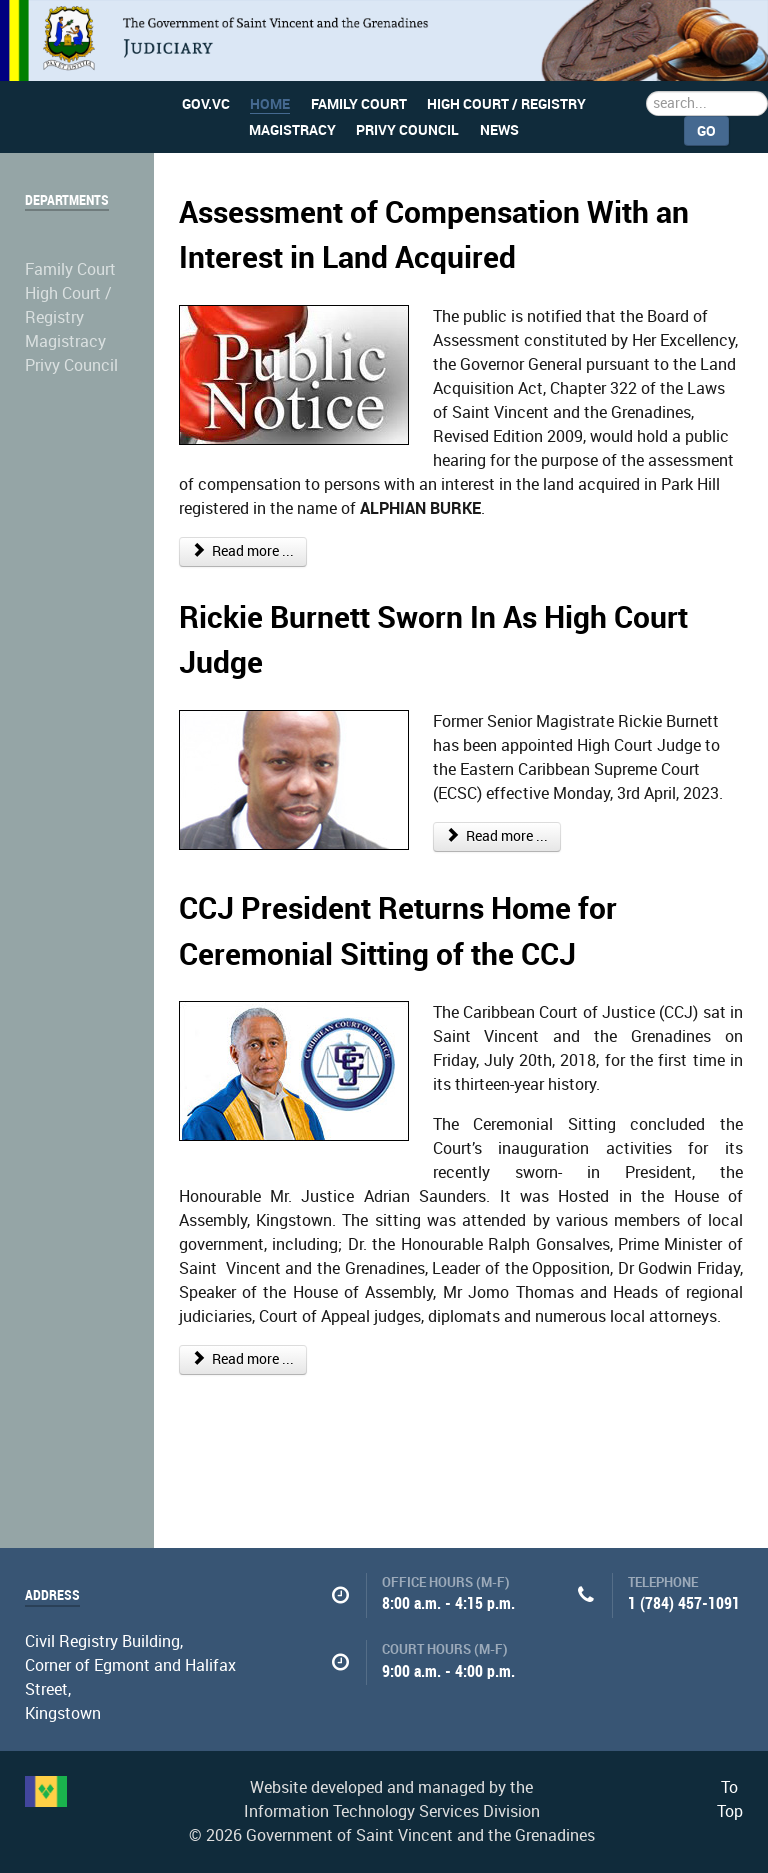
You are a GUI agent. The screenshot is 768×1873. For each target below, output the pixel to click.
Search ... (646, 91)
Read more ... (243, 551)
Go (706, 131)
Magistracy (65, 341)
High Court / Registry (68, 305)
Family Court (70, 269)
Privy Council (71, 365)
